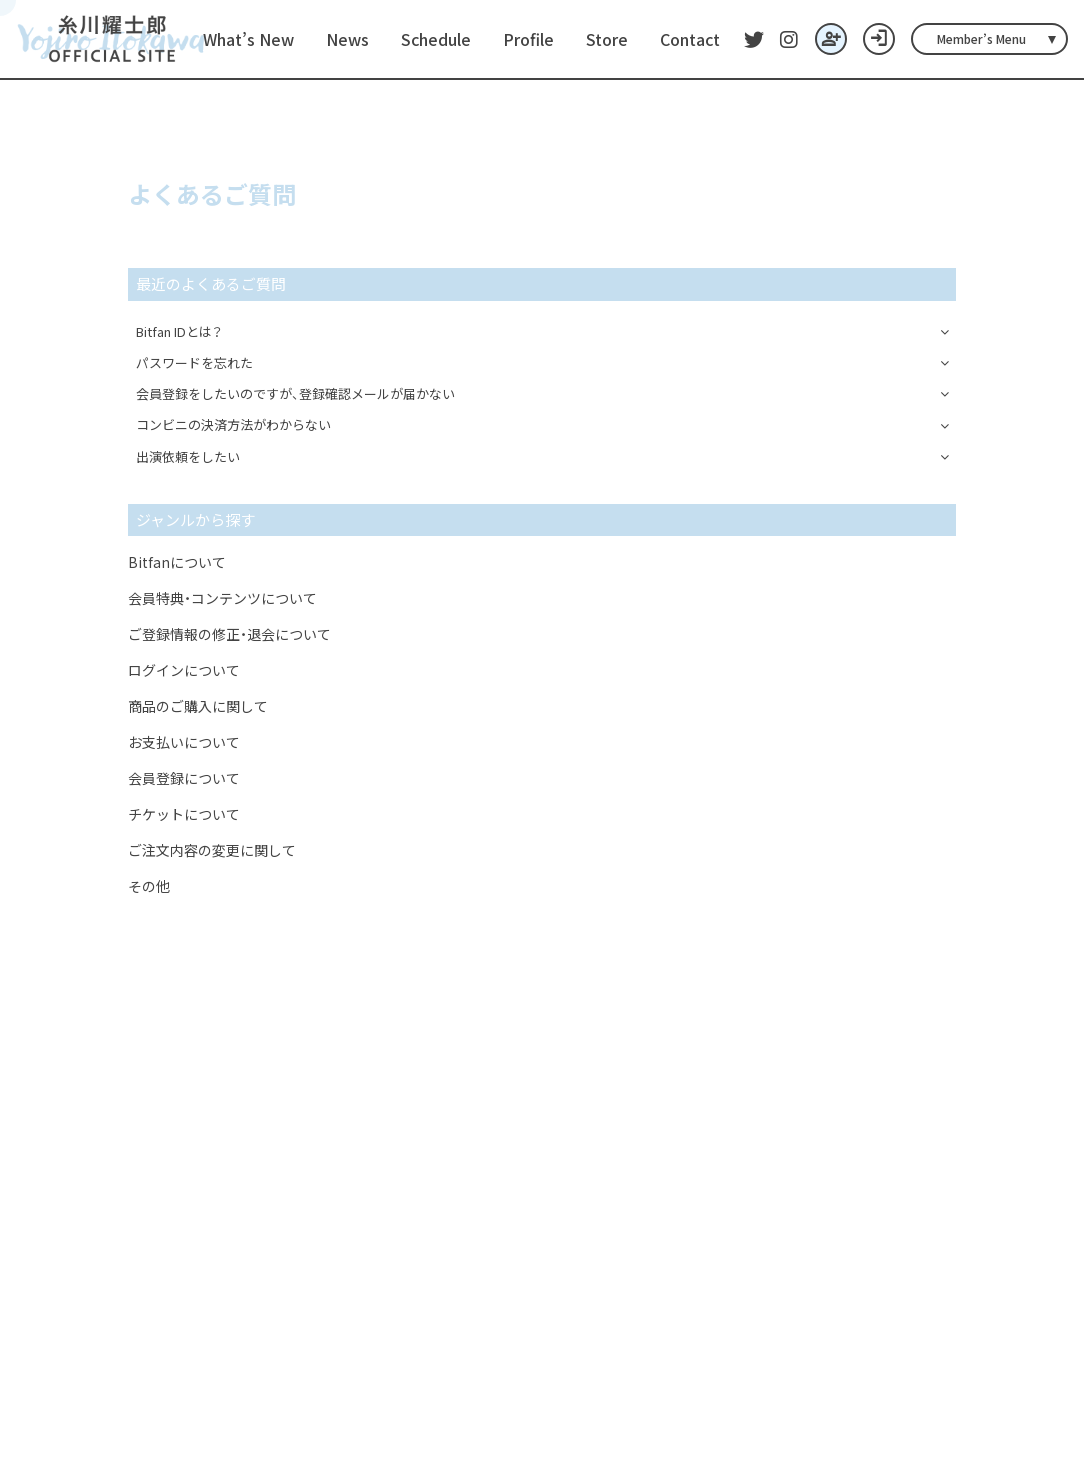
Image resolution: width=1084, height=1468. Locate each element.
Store (607, 39)
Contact (690, 39)
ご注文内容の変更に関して (212, 850)
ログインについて (184, 670)
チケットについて (184, 814)
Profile (528, 39)
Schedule (436, 39)
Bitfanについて (177, 562)
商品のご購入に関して (198, 706)
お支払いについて (184, 742)
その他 (149, 886)
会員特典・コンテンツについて (222, 598)
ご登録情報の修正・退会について (229, 634)
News (347, 39)
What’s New (248, 39)
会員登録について (184, 778)
